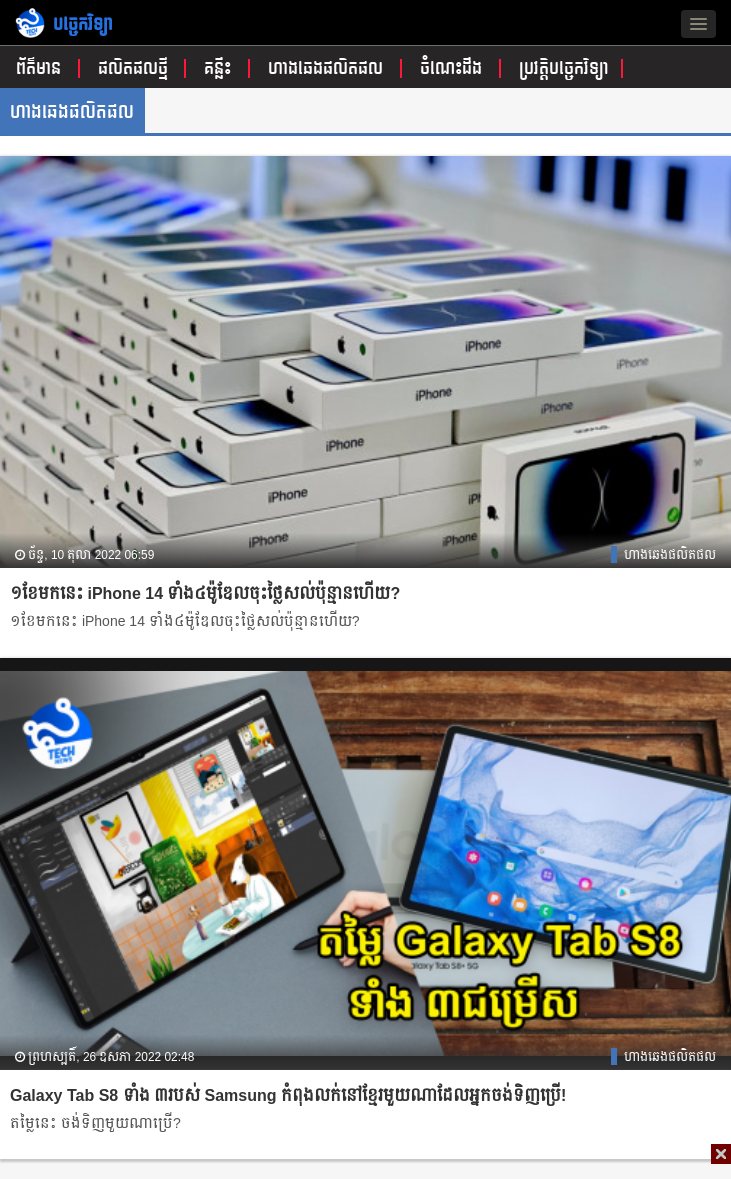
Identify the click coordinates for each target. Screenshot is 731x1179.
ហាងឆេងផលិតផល (328, 68)
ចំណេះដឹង (453, 68)
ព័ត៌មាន (41, 68)
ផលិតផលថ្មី (135, 68)
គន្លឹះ (220, 68)
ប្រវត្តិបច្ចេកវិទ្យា (564, 68)
